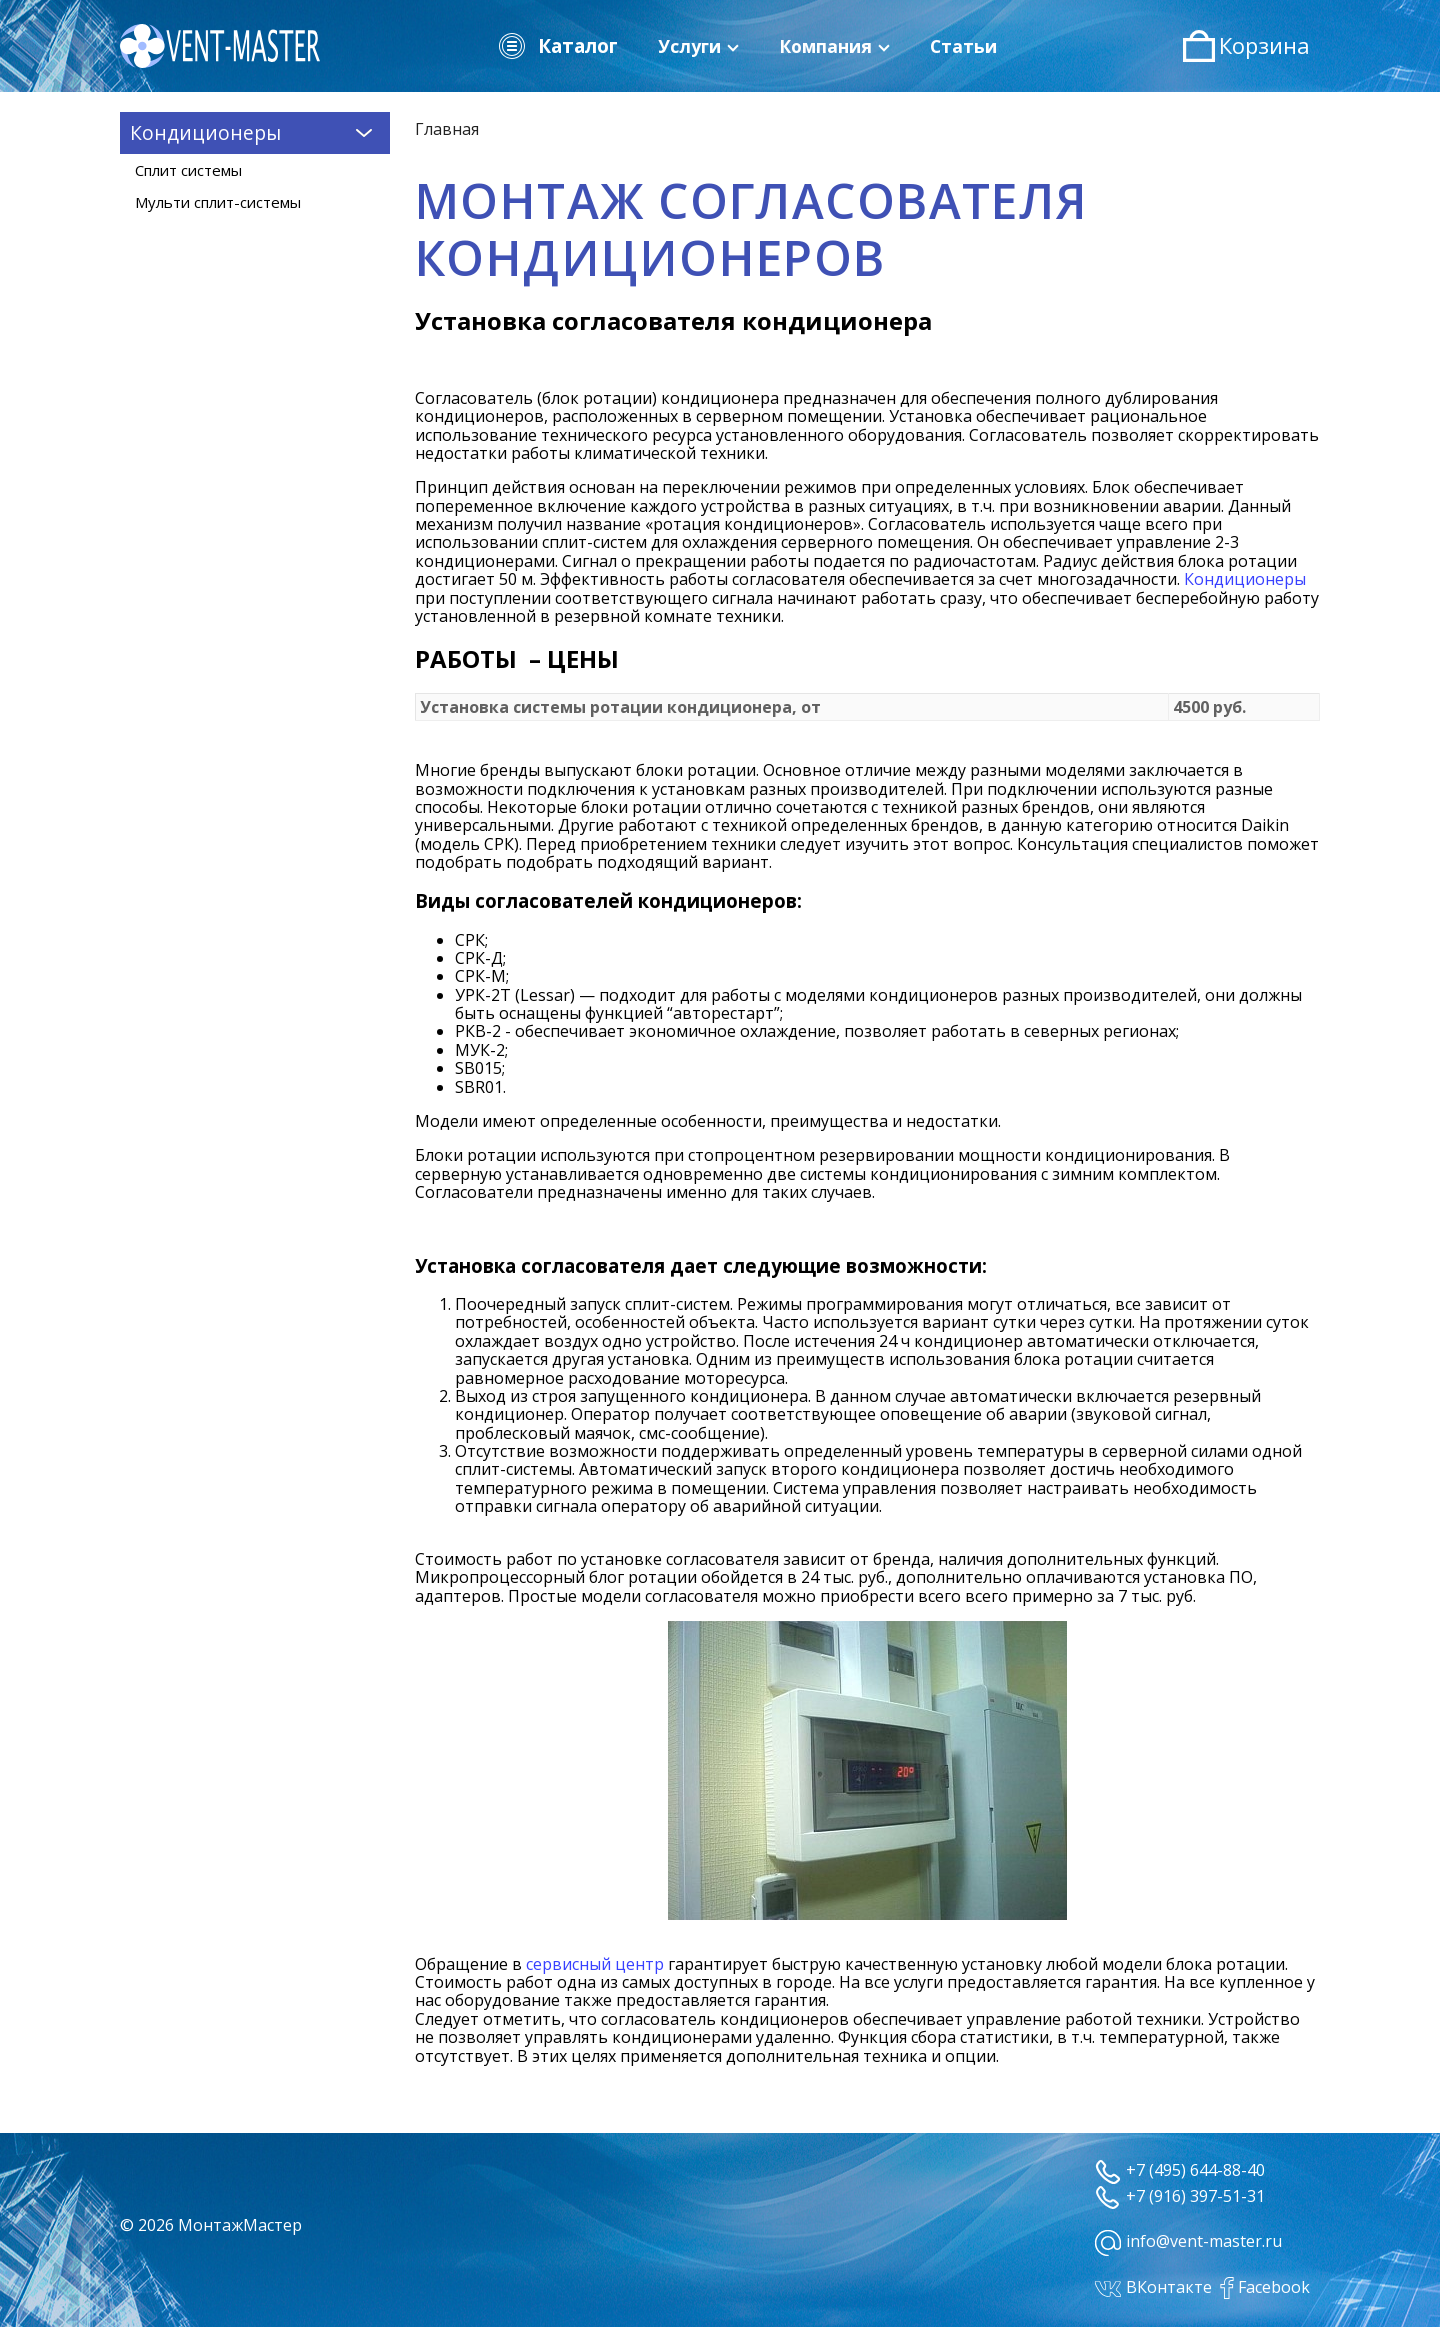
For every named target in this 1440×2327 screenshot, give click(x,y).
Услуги (698, 46)
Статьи (963, 46)
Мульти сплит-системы (218, 202)
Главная (447, 129)
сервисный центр (595, 1964)
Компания (834, 46)
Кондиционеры (1245, 579)
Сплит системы (188, 170)
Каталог (557, 46)
